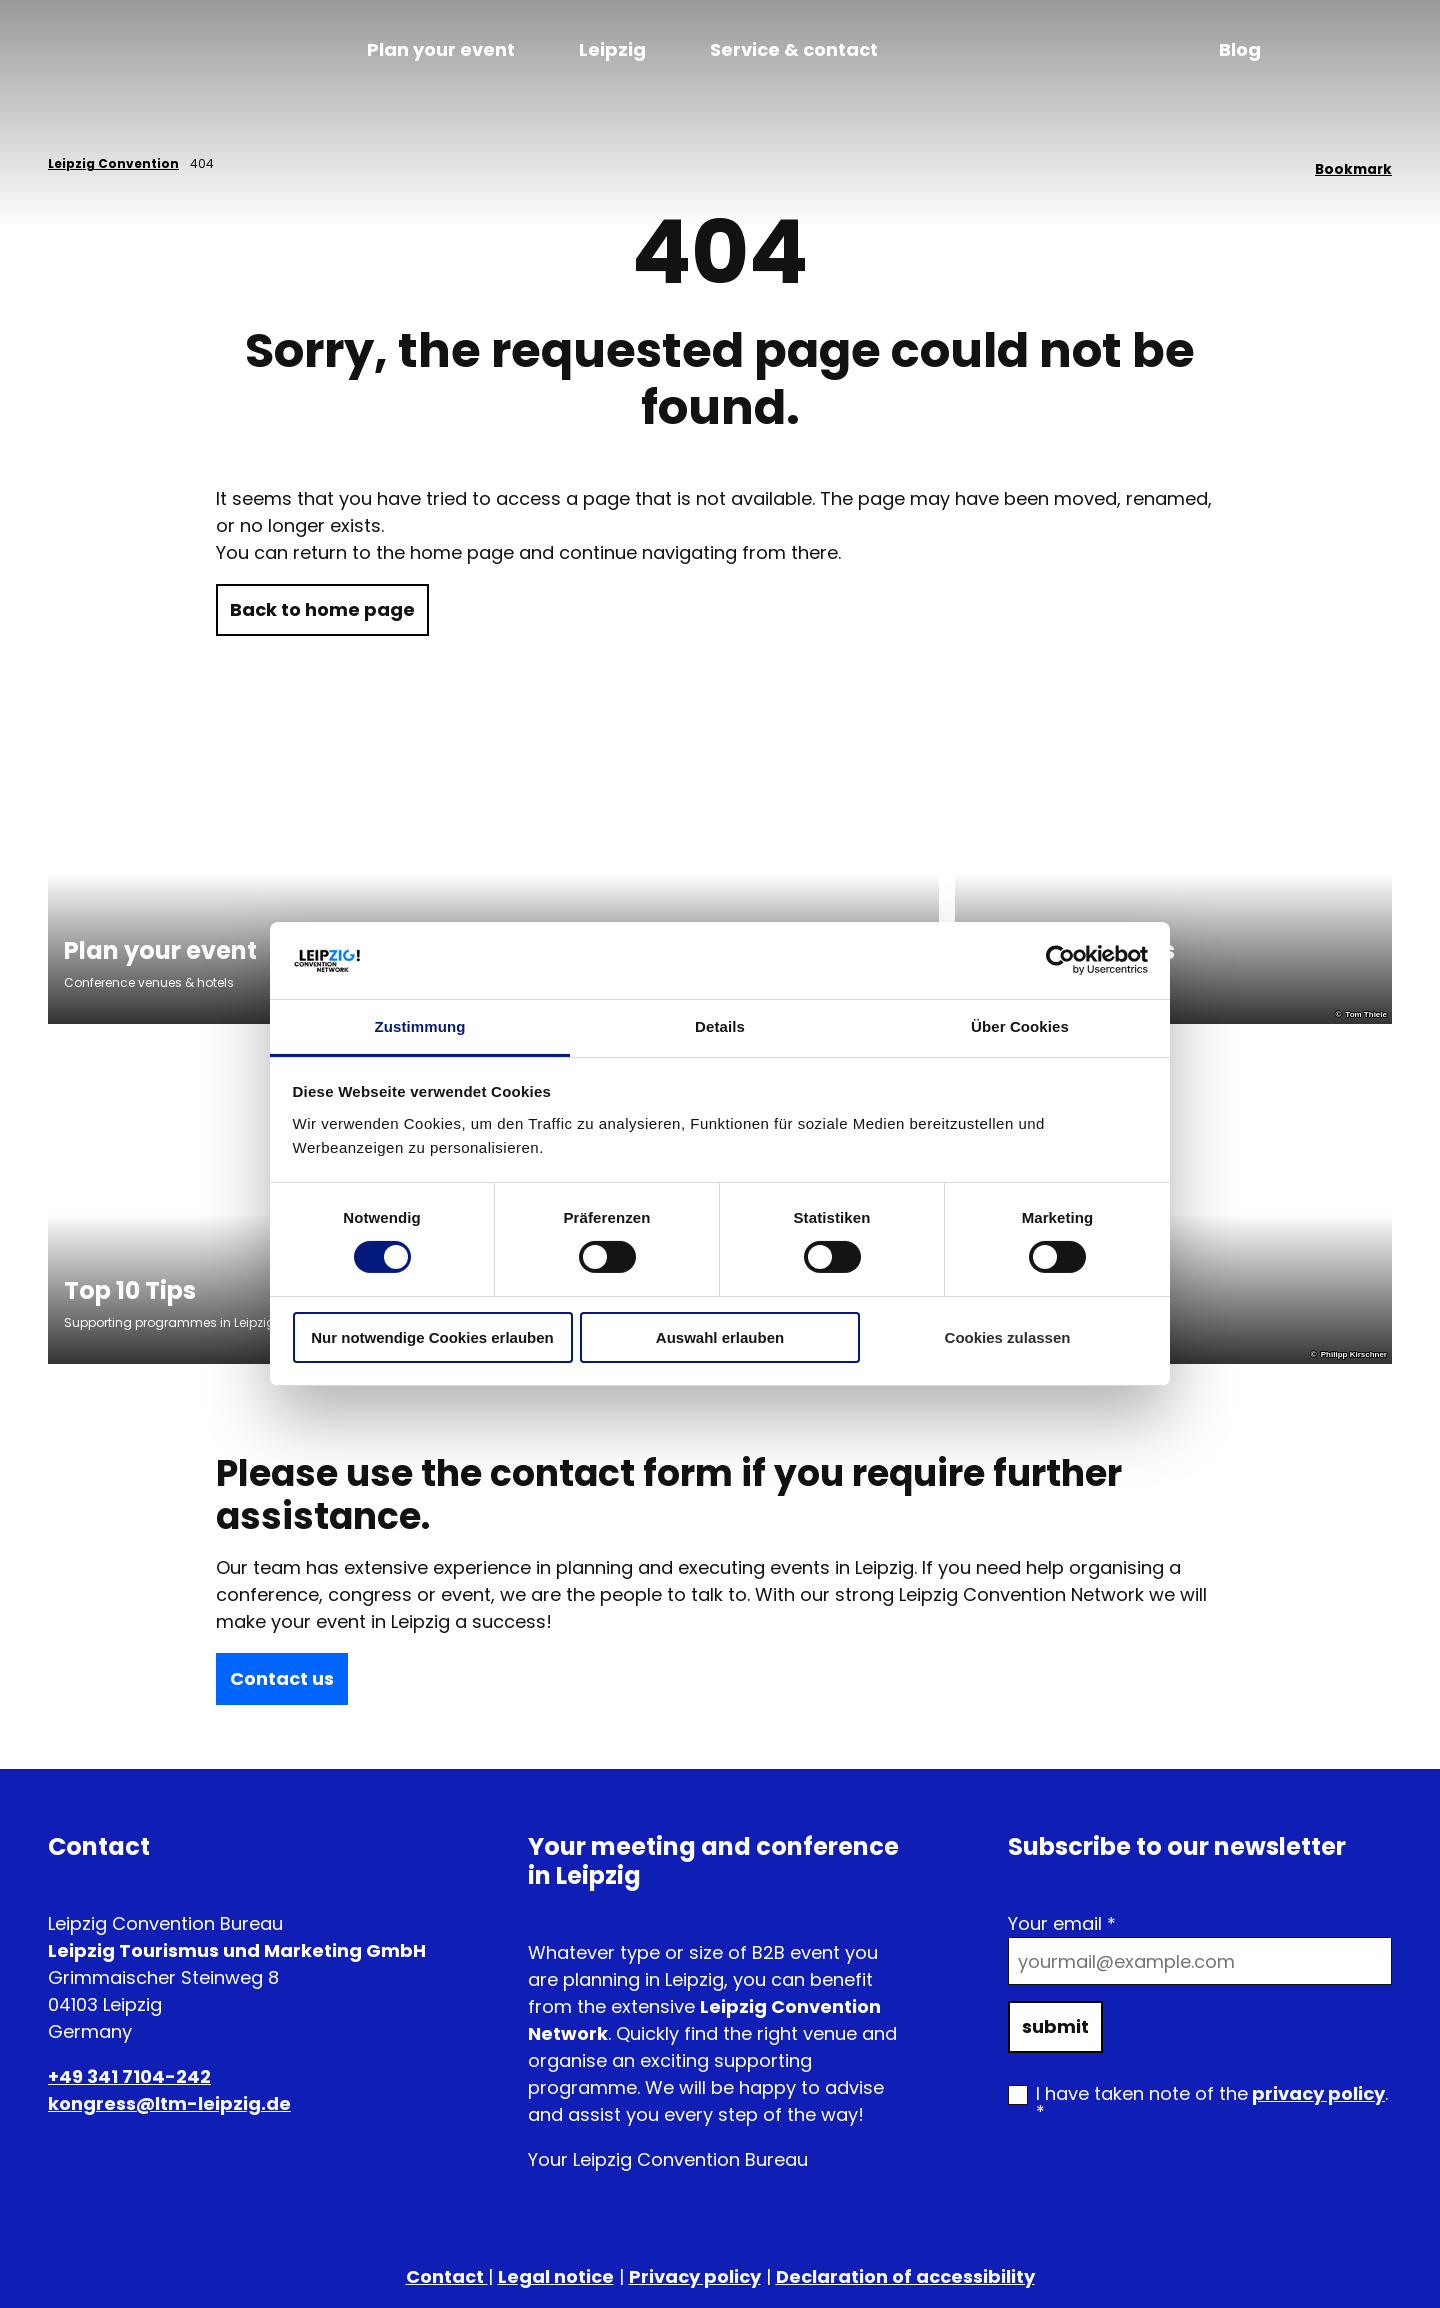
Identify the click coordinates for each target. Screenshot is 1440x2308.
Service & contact (794, 49)
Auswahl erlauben (720, 1337)
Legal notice (556, 2276)
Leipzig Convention (113, 163)
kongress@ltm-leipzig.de (169, 2103)
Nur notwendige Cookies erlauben (432, 1337)
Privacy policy (695, 2276)
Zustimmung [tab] (420, 1026)
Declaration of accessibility (905, 2276)
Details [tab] (720, 1026)
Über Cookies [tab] (1020, 1026)
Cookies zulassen (1008, 1337)
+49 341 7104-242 (129, 2076)
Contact (447, 2276)
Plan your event (441, 49)
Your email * (1062, 1923)
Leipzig (612, 49)
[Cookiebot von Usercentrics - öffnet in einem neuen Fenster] (1060, 960)
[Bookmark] (1353, 164)
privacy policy (1318, 2093)
